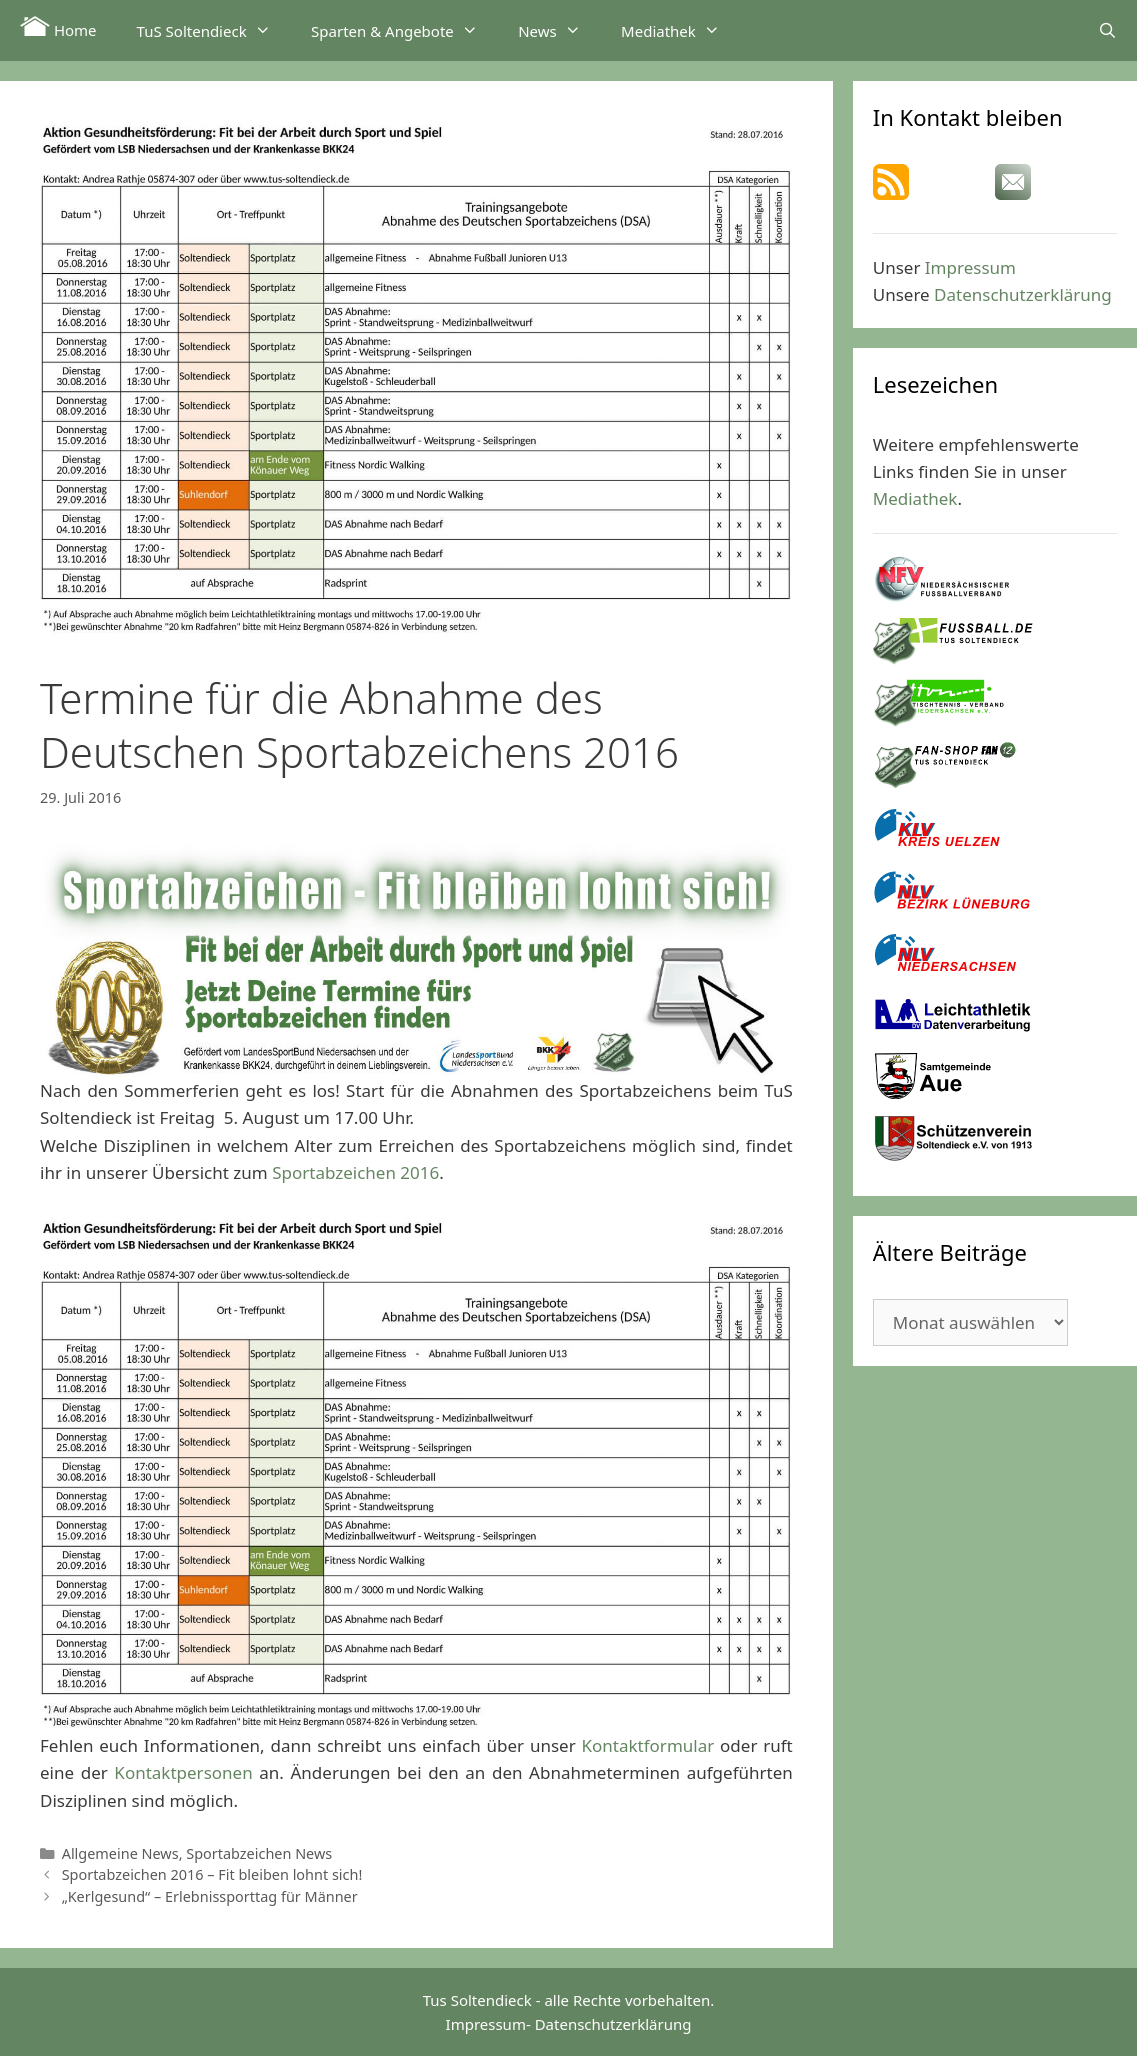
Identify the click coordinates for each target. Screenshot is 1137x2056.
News (559, 30)
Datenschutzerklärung (1023, 294)
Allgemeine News (120, 1853)
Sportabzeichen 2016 (355, 1172)
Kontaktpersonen (183, 1772)
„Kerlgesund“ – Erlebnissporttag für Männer (210, 1896)
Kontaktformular (648, 1745)
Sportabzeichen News (259, 1853)
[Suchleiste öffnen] (1107, 30)
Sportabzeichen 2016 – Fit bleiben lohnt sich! (212, 1874)
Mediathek (680, 30)
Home (58, 28)
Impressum (970, 267)
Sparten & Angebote (404, 30)
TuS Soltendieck (214, 30)
